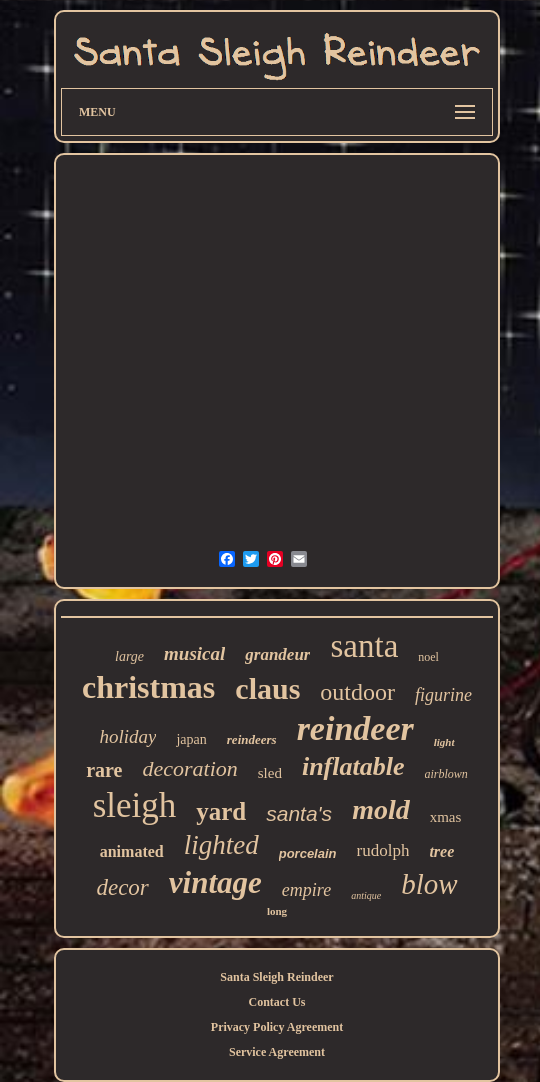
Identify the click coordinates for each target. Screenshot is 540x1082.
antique (366, 895)
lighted (221, 845)
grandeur (277, 654)
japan (191, 739)
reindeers (252, 739)
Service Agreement (277, 1052)
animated (132, 851)
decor (122, 887)
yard (221, 811)
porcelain (308, 853)
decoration (189, 768)
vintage (215, 882)
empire (306, 890)
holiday (127, 736)
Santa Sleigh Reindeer (276, 977)
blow (429, 884)
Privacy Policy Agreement (277, 1027)
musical (194, 653)
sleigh (135, 805)
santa (364, 646)
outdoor (357, 692)
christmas (148, 687)
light (444, 742)
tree (441, 851)
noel (428, 657)
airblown (446, 774)
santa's (299, 813)
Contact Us (277, 1002)
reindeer (355, 728)
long (277, 911)
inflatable (353, 766)
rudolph (383, 850)
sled (270, 773)
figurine (443, 695)
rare (104, 770)
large (129, 656)
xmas (446, 817)
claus (267, 688)
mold (381, 809)
